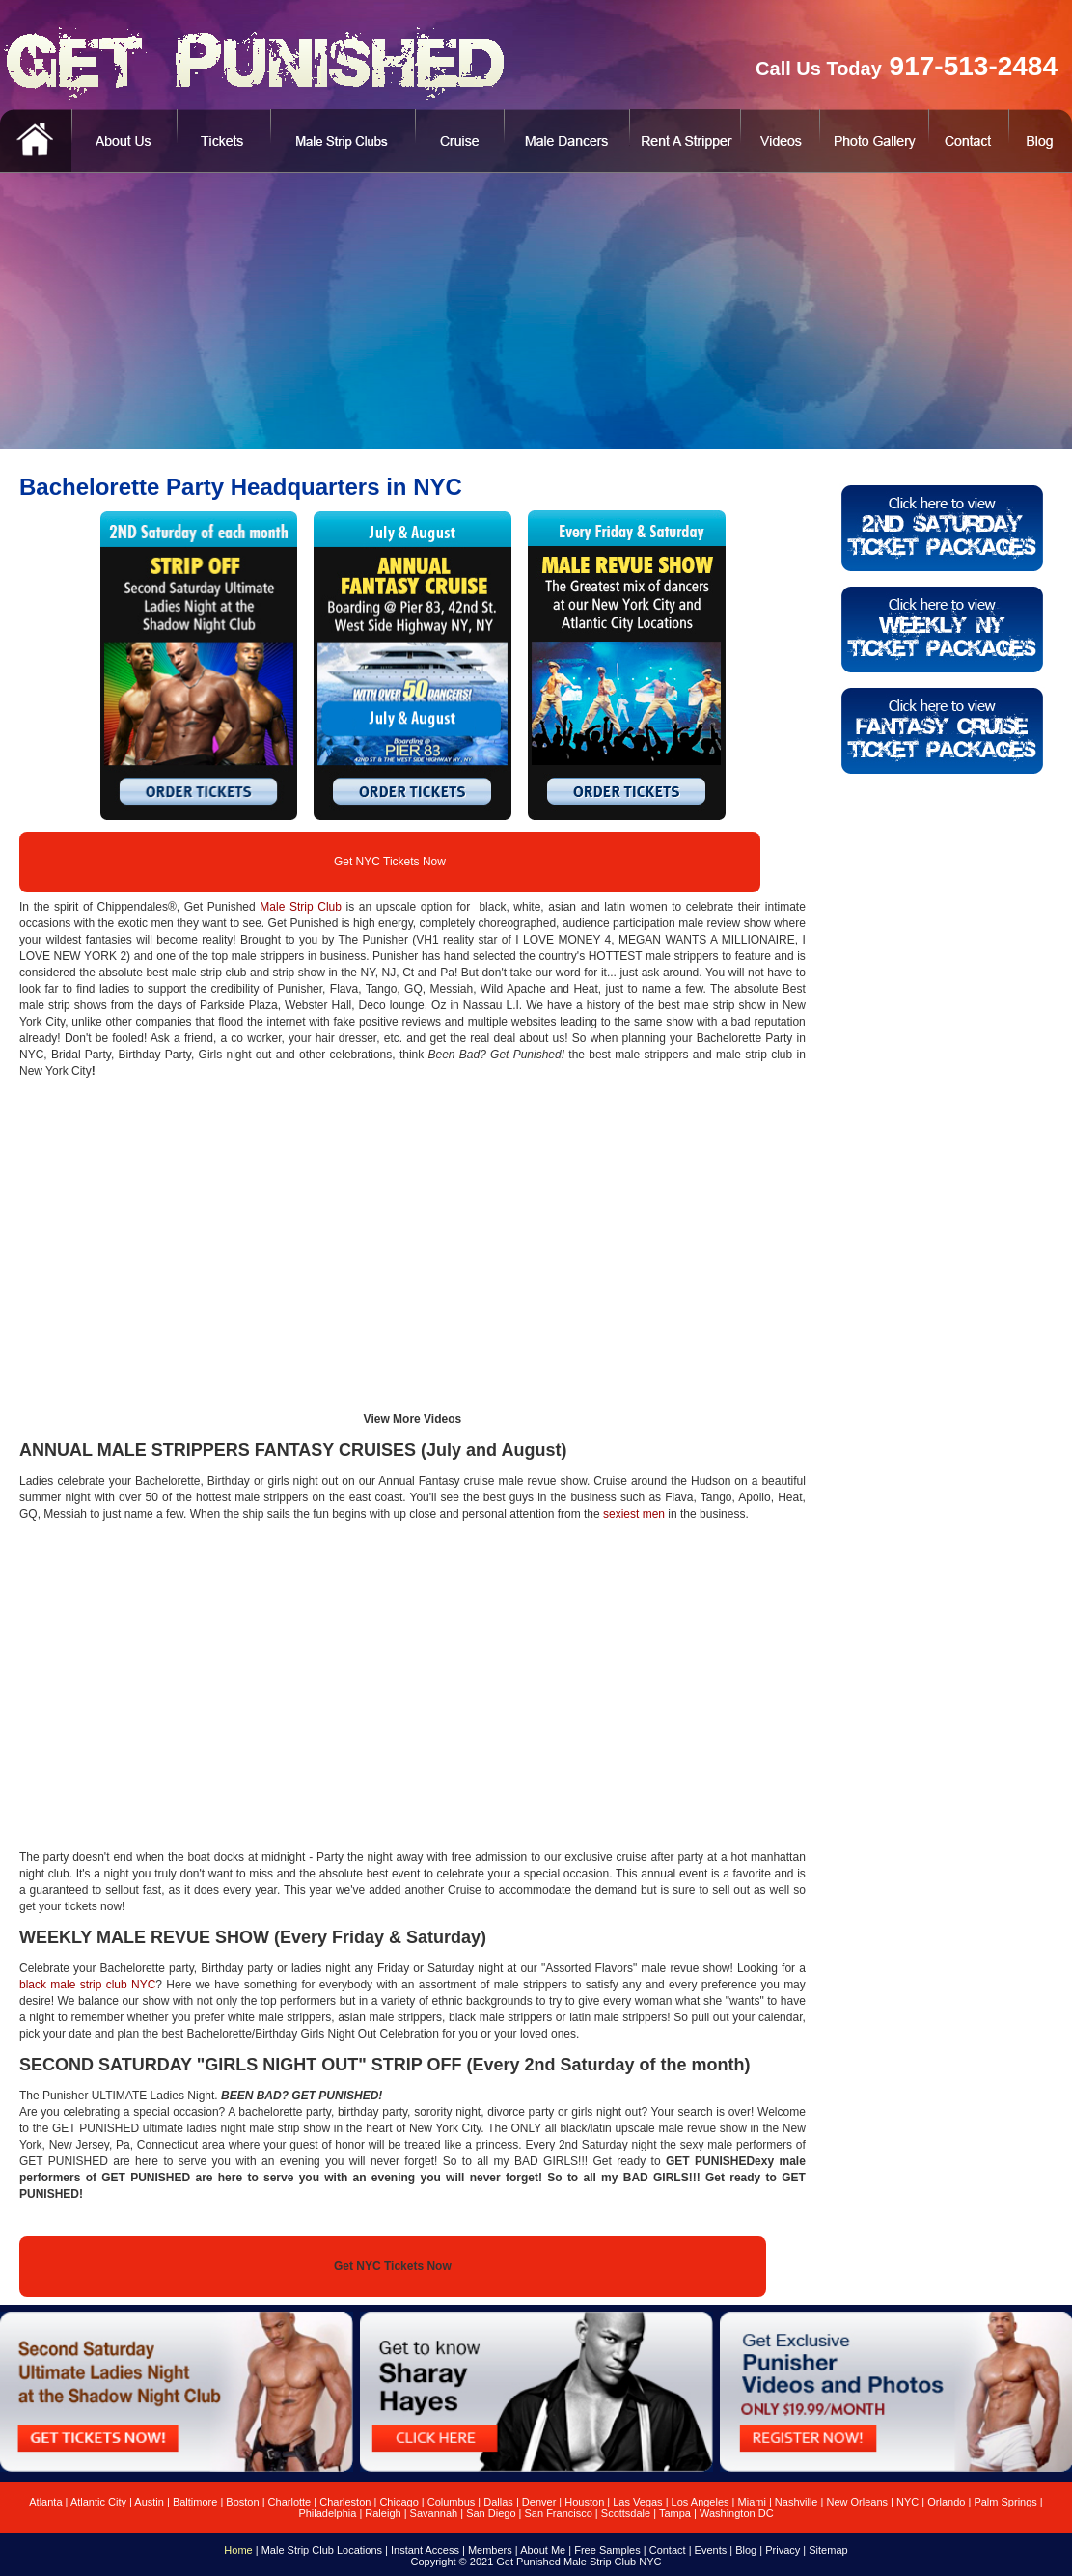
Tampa (675, 2513)
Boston (242, 2501)
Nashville (796, 2501)
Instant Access (425, 2550)
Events (711, 2550)
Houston (584, 2501)
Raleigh (382, 2513)
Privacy (782, 2550)
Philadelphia (327, 2513)
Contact (667, 2550)
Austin (149, 2501)
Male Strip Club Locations (321, 2550)
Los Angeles (700, 2501)
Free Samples (607, 2550)
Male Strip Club (301, 907)
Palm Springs (1005, 2501)
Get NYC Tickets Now (390, 861)
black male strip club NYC (87, 1984)
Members (490, 2550)
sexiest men (634, 1514)
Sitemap (828, 2550)
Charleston (345, 2501)
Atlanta (45, 2501)
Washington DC (737, 2513)
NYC (907, 2501)
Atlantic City (98, 2501)
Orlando (946, 2501)
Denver (539, 2501)
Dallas (498, 2501)
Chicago (398, 2501)
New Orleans (857, 2501)
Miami (752, 2501)
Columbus (451, 2501)
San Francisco (558, 2513)
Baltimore (195, 2501)
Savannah (434, 2513)
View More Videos (413, 1419)
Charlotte (290, 2501)
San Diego (490, 2513)
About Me (542, 2550)
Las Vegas (637, 2501)
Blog (745, 2550)
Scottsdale (625, 2513)
